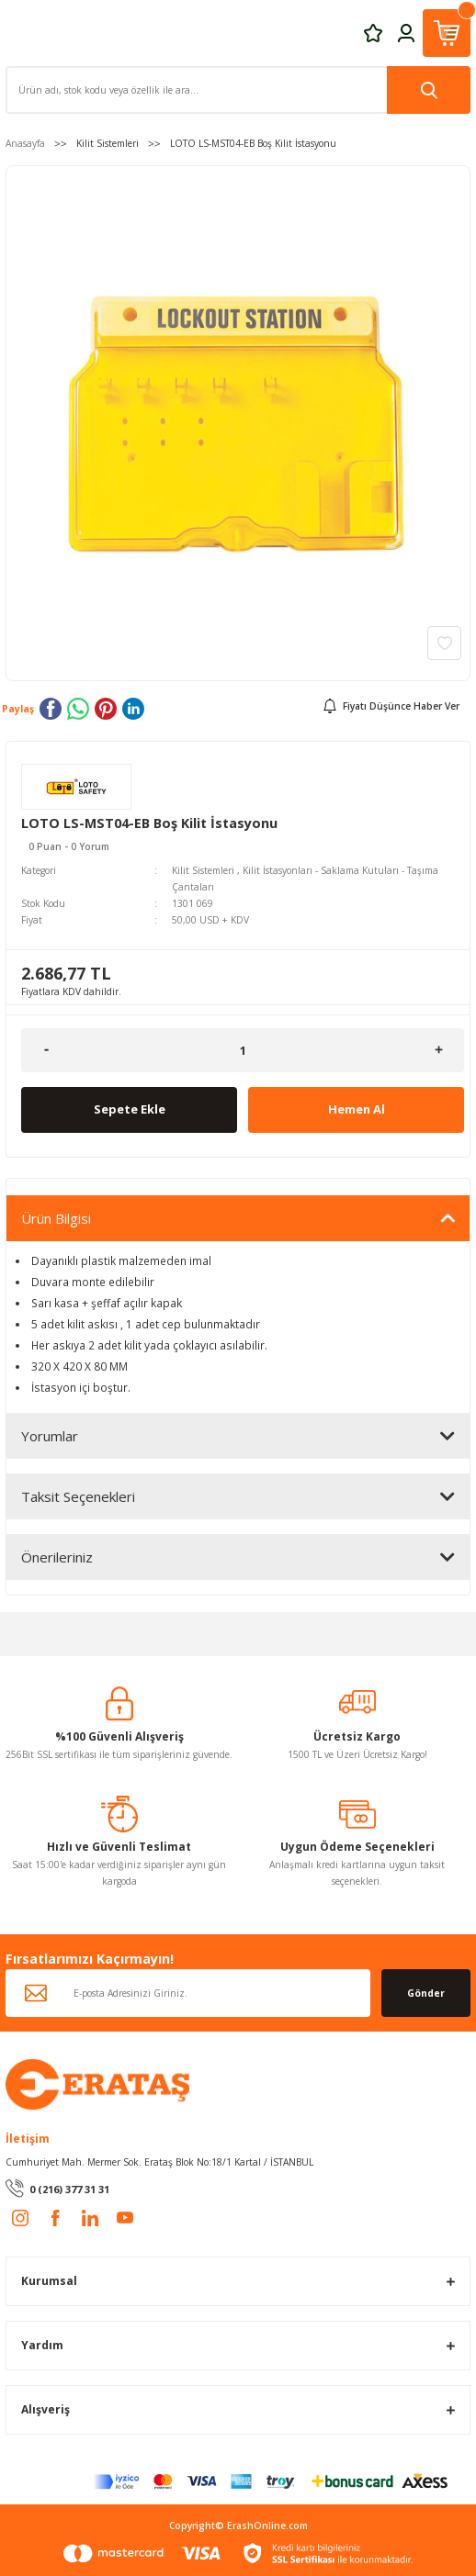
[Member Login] (406, 32)
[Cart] (446, 33)
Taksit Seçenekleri (78, 1496)
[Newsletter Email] (188, 1993)
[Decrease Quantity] (46, 1050)
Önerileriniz (57, 1557)
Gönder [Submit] (426, 1993)
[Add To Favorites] (444, 643)
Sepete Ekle (129, 1109)
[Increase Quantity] (439, 1050)
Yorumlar (49, 1436)
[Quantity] (243, 1050)
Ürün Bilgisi (56, 1218)
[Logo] (97, 2083)
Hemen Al (356, 1109)
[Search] (238, 90)
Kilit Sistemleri (203, 870)
